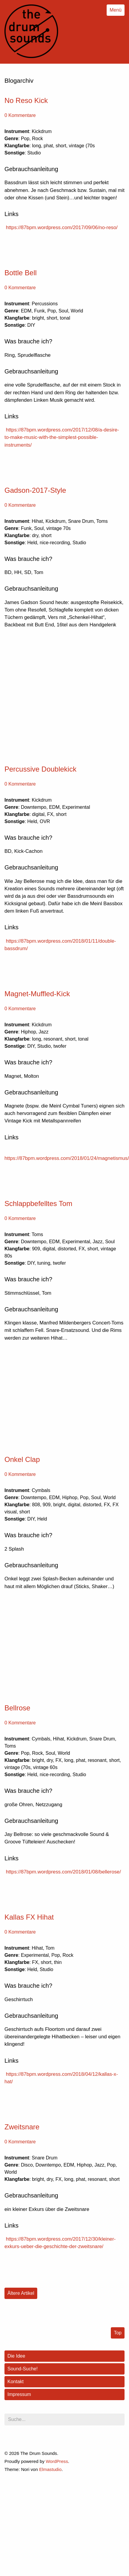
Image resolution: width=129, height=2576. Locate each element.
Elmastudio (50, 2469)
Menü (116, 9)
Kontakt (15, 2381)
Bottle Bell (20, 273)
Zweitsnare (21, 2127)
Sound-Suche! (22, 2368)
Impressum (19, 2394)
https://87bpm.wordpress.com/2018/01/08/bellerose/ (63, 1872)
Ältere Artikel (20, 2293)
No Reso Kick (26, 100)
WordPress (57, 2461)
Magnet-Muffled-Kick (37, 994)
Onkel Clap (22, 1459)
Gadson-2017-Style (35, 490)
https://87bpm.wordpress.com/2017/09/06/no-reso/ (62, 227)
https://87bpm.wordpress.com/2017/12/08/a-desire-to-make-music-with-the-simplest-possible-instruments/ (61, 437)
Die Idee (16, 2355)
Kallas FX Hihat (29, 1917)
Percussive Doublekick (40, 769)
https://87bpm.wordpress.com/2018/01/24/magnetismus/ (66, 1158)
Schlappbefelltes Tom (38, 1203)
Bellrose (17, 1708)
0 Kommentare (20, 115)
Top (118, 2332)
